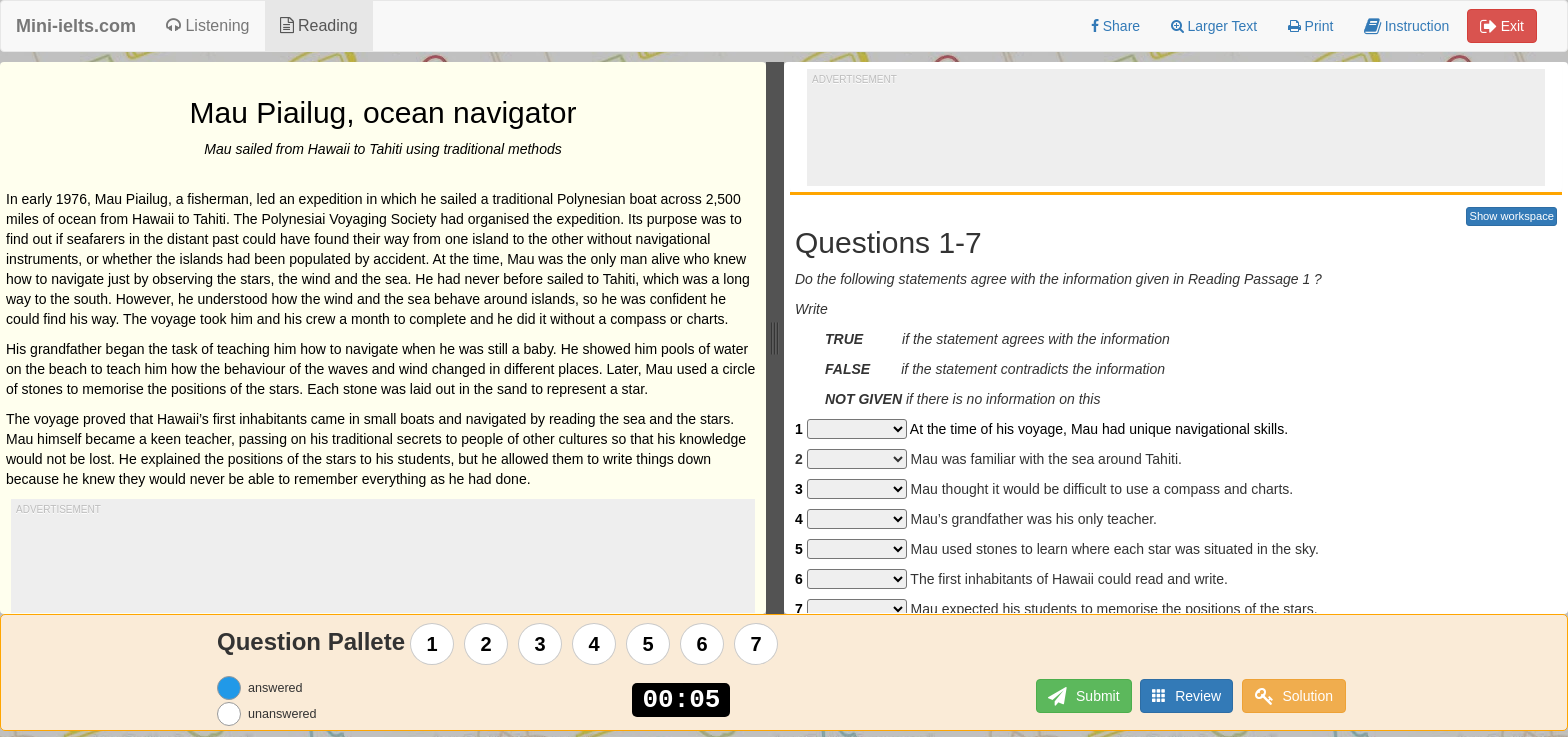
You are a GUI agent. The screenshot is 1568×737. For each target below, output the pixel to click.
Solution (1294, 696)
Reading (319, 25)
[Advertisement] (1176, 131)
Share (1115, 26)
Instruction (1406, 26)
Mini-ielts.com (76, 26)
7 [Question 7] (756, 644)
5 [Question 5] (648, 644)
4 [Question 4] (594, 644)
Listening (208, 25)
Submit (1079, 696)
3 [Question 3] (540, 644)
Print (1311, 26)
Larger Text (1214, 26)
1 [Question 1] (432, 644)
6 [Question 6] (702, 644)
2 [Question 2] (486, 644)
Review (1185, 695)
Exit (1502, 26)
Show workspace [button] (1511, 216)
